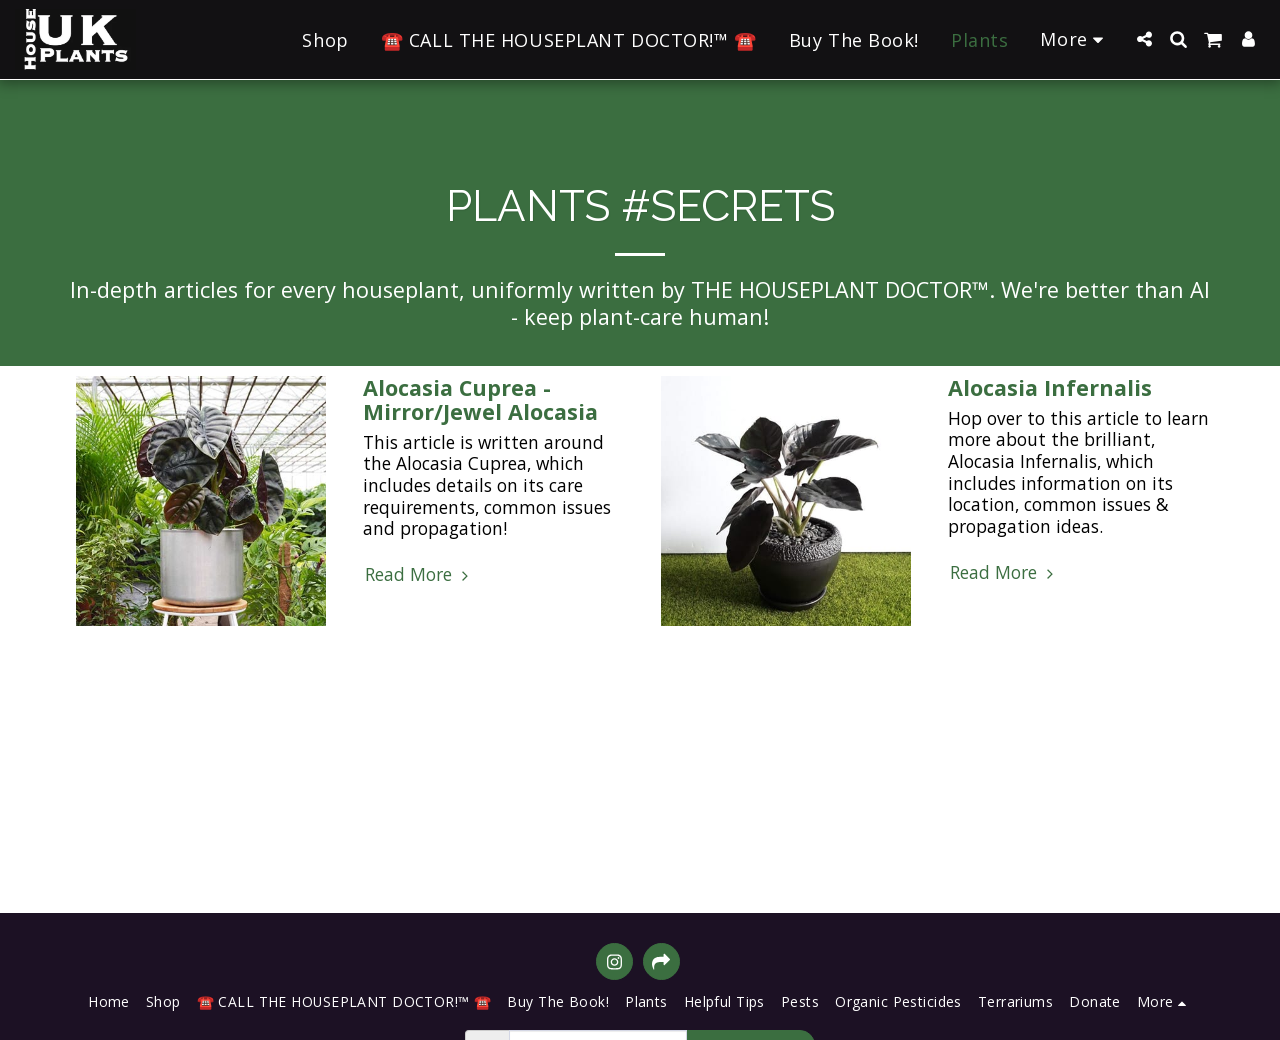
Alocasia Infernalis (1050, 387)
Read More (419, 575)
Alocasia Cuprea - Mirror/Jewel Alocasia (480, 399)
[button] (1144, 39)
